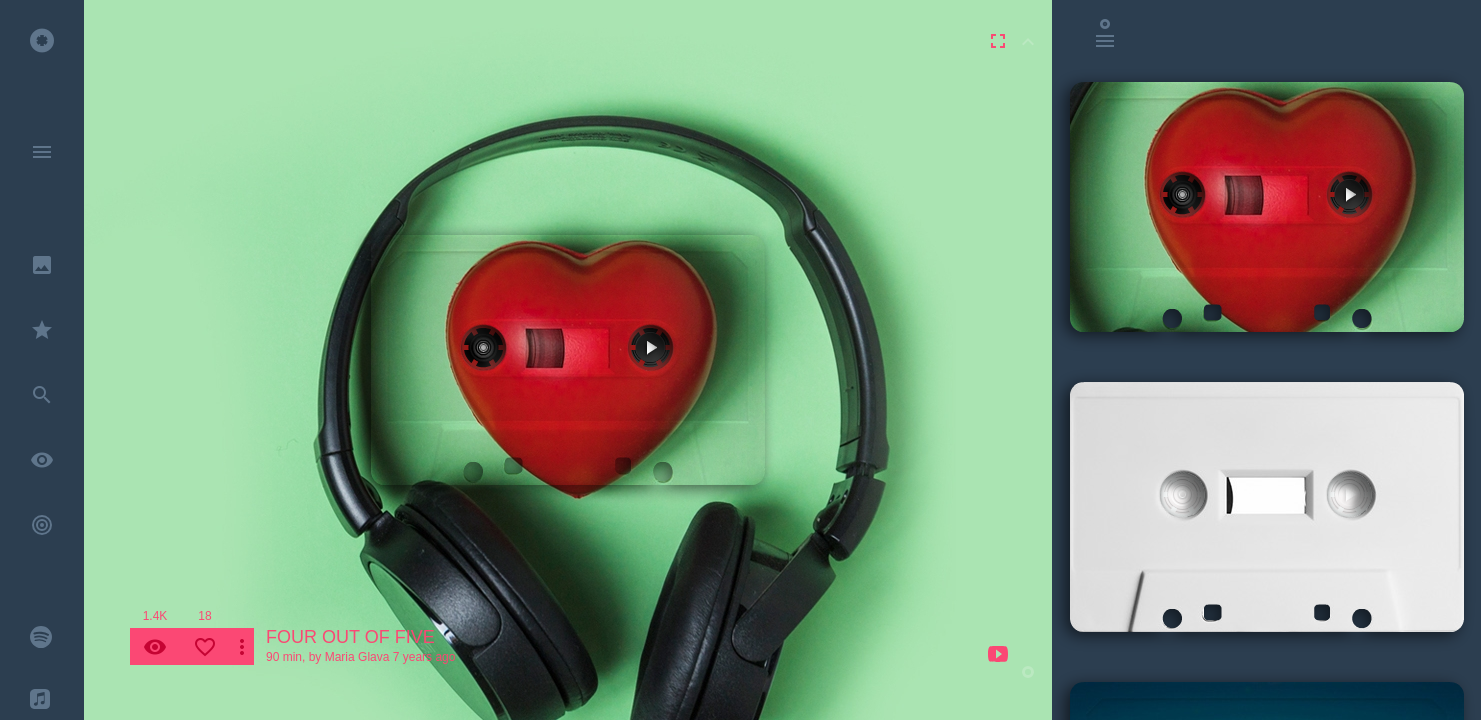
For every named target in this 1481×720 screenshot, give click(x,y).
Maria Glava (357, 657)
